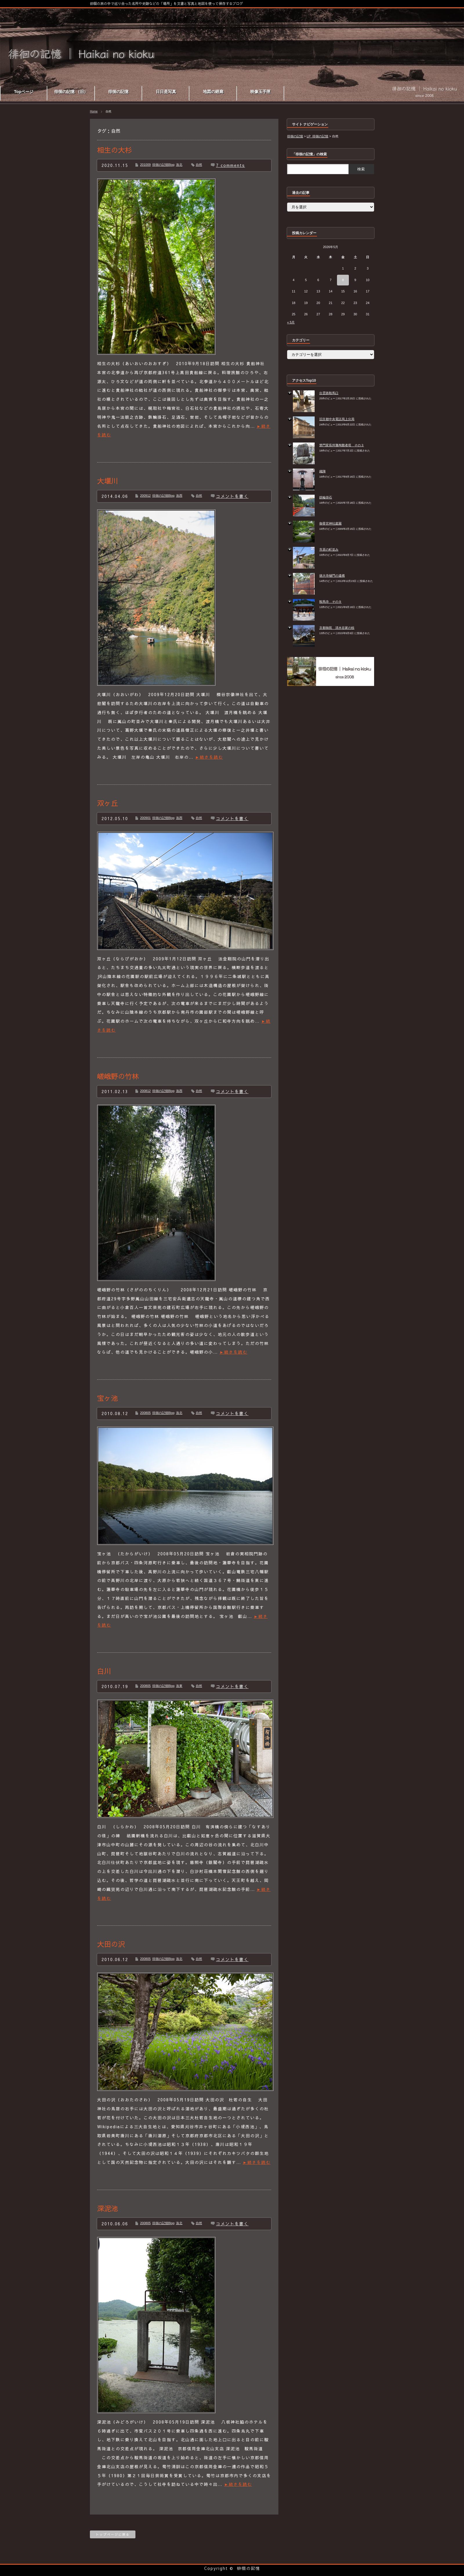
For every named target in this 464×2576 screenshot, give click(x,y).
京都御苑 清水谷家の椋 (336, 627)
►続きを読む (209, 757)
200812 (145, 1091)
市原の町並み (328, 549)
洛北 (179, 164)
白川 (104, 1671)
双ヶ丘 (107, 803)
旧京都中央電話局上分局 (336, 419)
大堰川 (107, 481)
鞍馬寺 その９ (330, 601)
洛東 (179, 1685)
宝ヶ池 (107, 1398)
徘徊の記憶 (248, 2568)
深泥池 (107, 2208)
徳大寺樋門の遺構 (332, 575)
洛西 (179, 495)
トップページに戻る (113, 2534)
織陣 (322, 471)
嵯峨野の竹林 (118, 1076)
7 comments (230, 165)
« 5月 (291, 322)
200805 (145, 1412)
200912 (145, 495)
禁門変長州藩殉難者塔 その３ (341, 445)
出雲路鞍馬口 (328, 393)
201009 (145, 164)
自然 (199, 164)
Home (94, 111)
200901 (145, 818)
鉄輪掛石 (325, 497)
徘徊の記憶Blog (163, 164)
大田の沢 (111, 1944)
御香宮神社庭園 (330, 523)
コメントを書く (232, 496)
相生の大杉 (114, 150)
